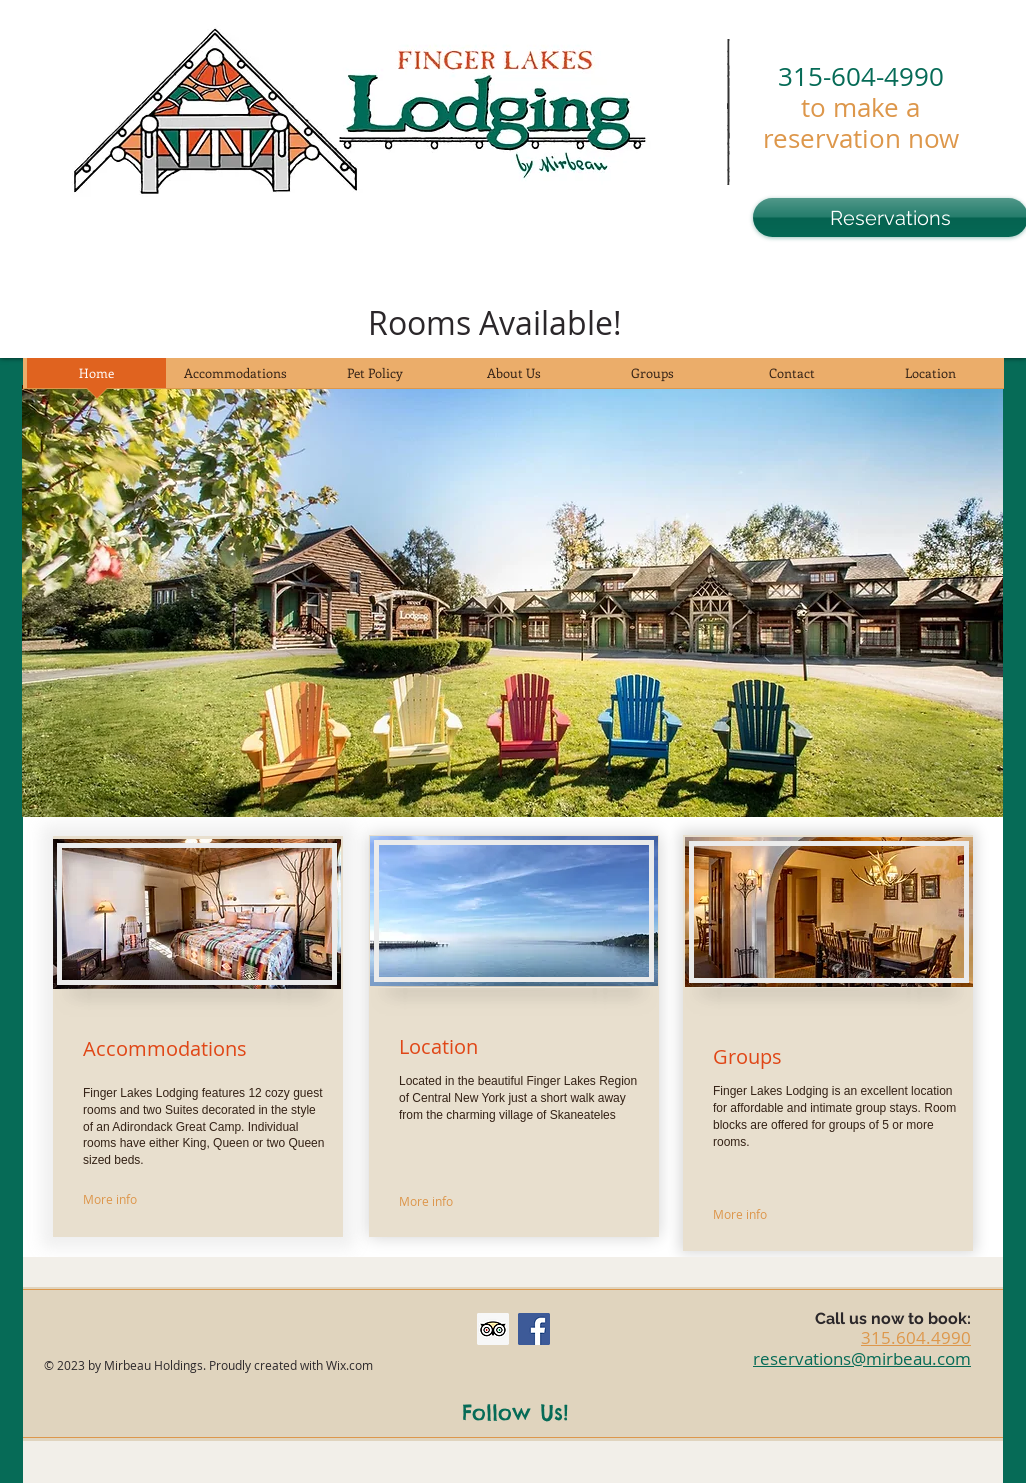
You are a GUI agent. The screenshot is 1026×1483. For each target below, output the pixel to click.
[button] (512, 601)
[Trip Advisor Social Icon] (493, 1329)
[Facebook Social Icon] (534, 1329)
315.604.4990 (916, 1337)
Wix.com (349, 1365)
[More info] (145, 1199)
